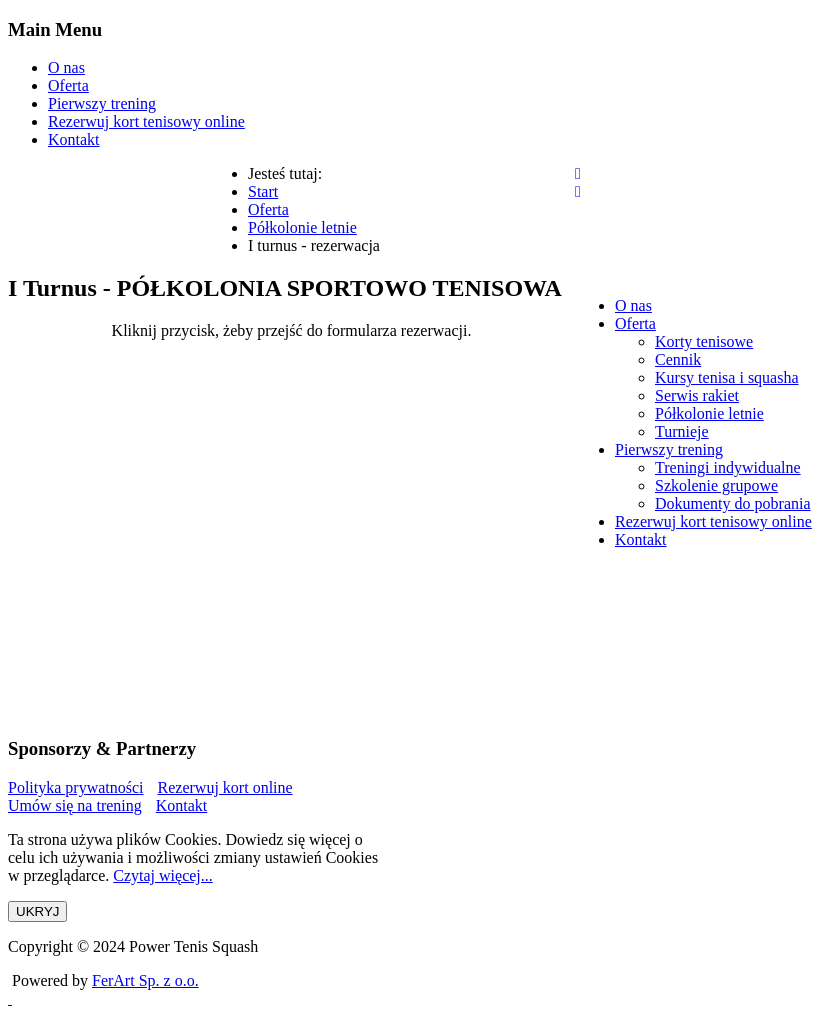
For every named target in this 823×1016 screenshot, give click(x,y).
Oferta (68, 85)
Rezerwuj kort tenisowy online (146, 121)
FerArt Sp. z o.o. (145, 980)
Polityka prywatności (76, 787)
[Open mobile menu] (578, 173)
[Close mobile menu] (578, 191)
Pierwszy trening (102, 103)
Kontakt (74, 139)
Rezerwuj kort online (225, 787)
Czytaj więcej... (163, 875)
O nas (66, 67)
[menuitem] (633, 305)
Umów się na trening (75, 805)
